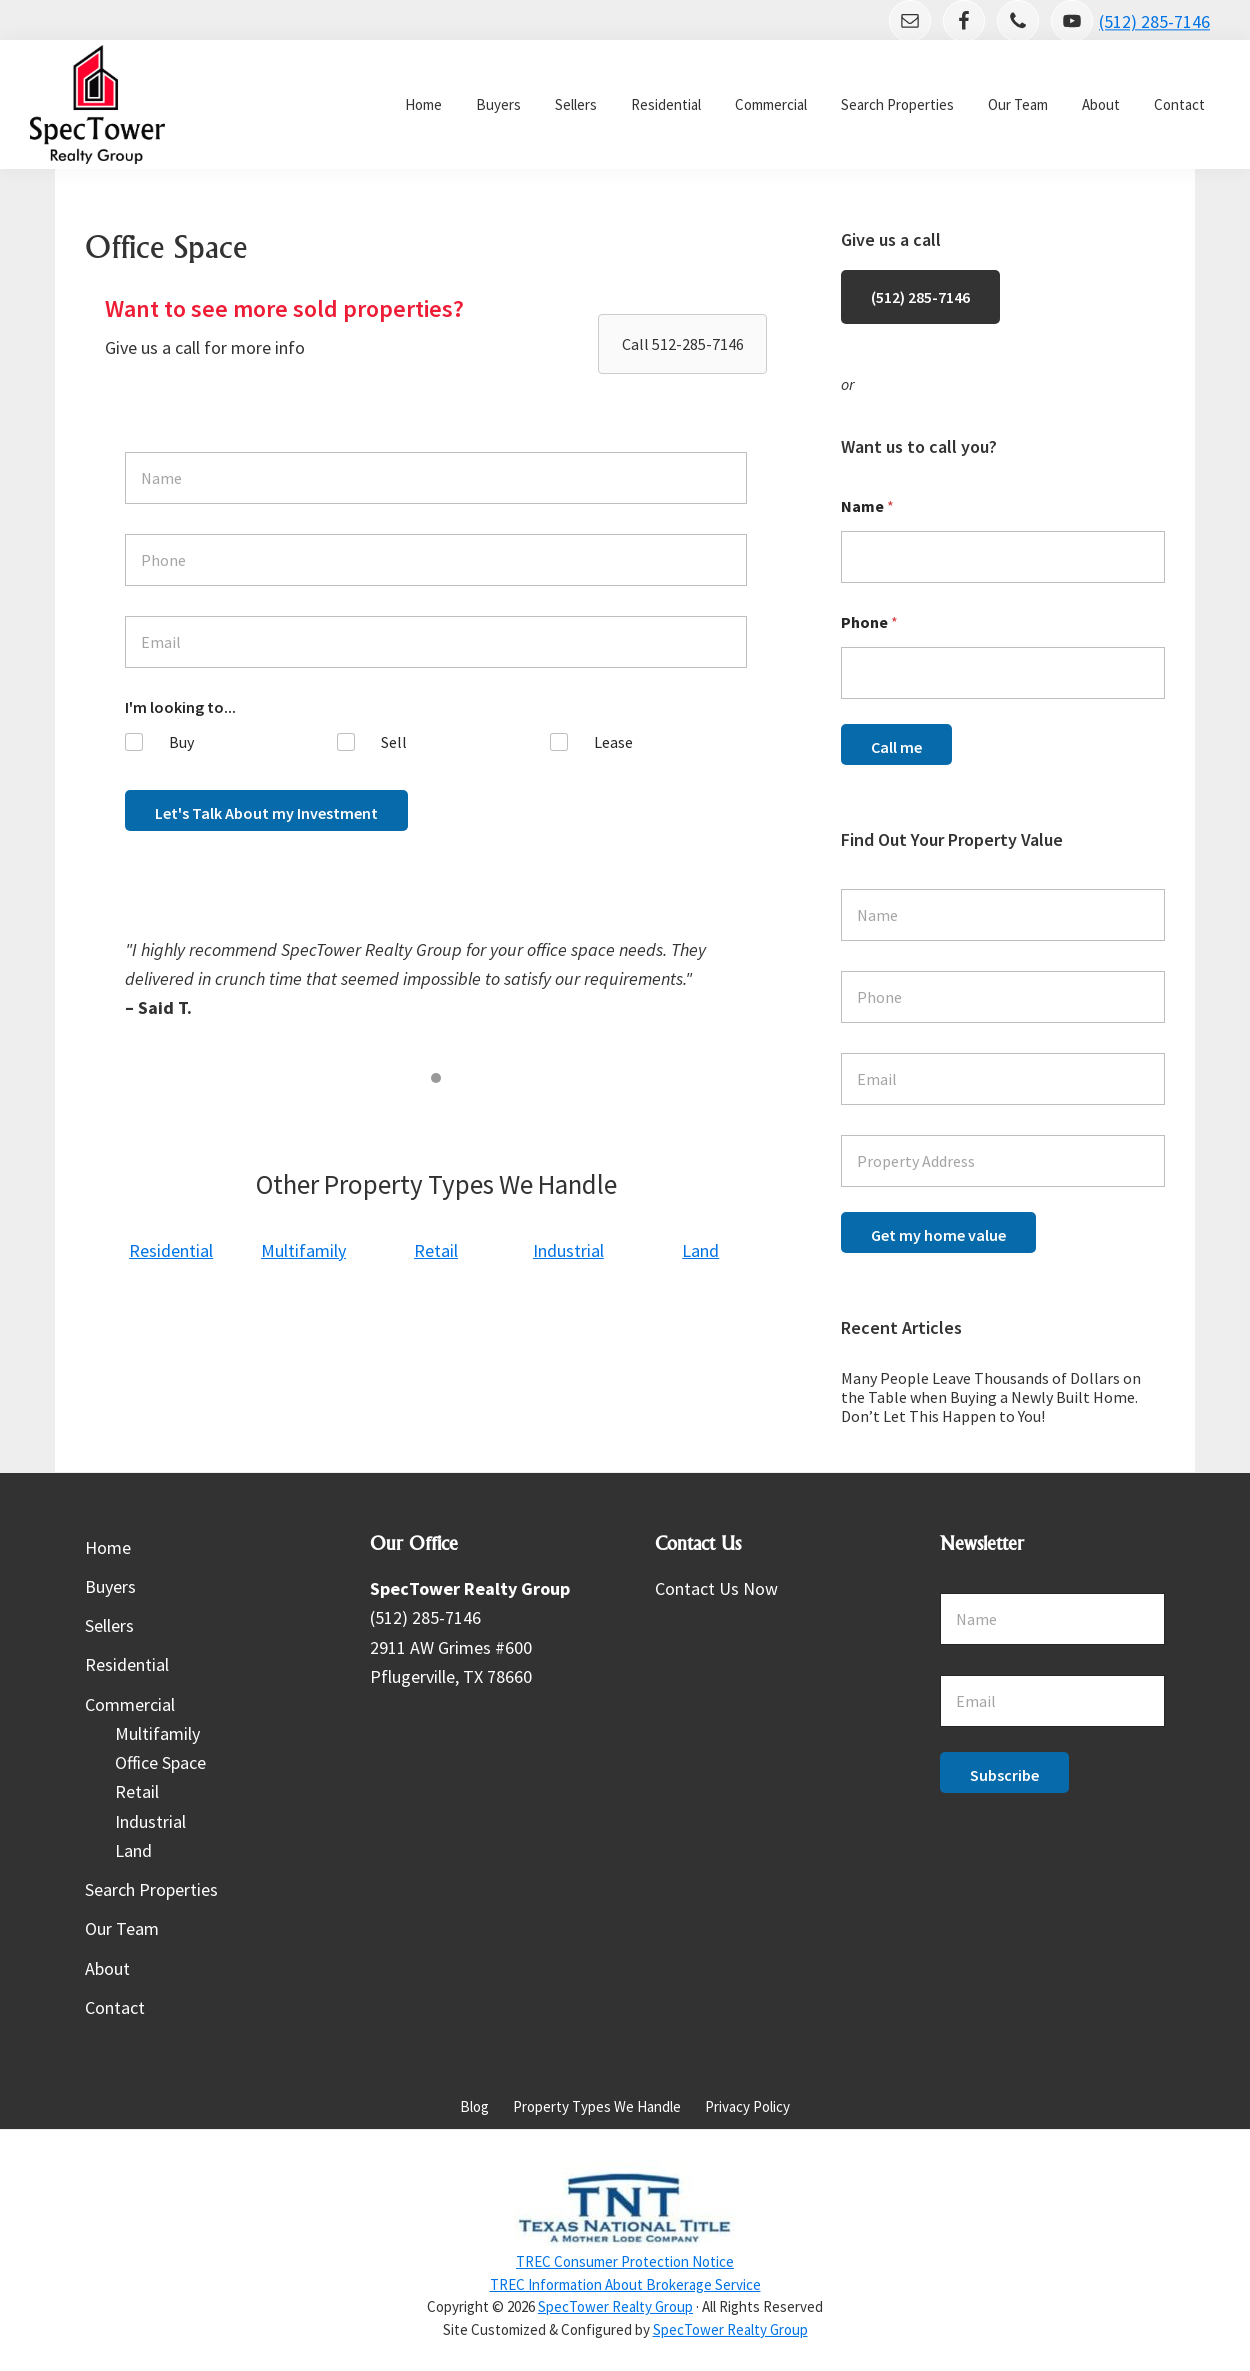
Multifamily (157, 1733)
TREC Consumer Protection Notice (625, 2261)
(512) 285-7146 (1154, 22)
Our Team (122, 1928)
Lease (613, 742)
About (107, 1968)
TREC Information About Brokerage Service (625, 2284)
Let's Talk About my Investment (266, 813)
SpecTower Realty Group (615, 2306)
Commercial (130, 1704)
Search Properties (151, 1889)
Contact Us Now (716, 1588)
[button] (682, 344)
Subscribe (1004, 1775)
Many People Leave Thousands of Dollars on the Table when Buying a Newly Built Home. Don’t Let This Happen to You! (991, 1397)
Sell (394, 742)
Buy (181, 742)
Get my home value (938, 1235)
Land (133, 1850)
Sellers (109, 1625)
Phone (869, 622)
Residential (127, 1664)
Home (108, 1547)
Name (867, 506)
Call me (896, 747)
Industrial (150, 1821)
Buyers (110, 1586)
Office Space (160, 1762)
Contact (115, 2007)
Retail (137, 1791)
